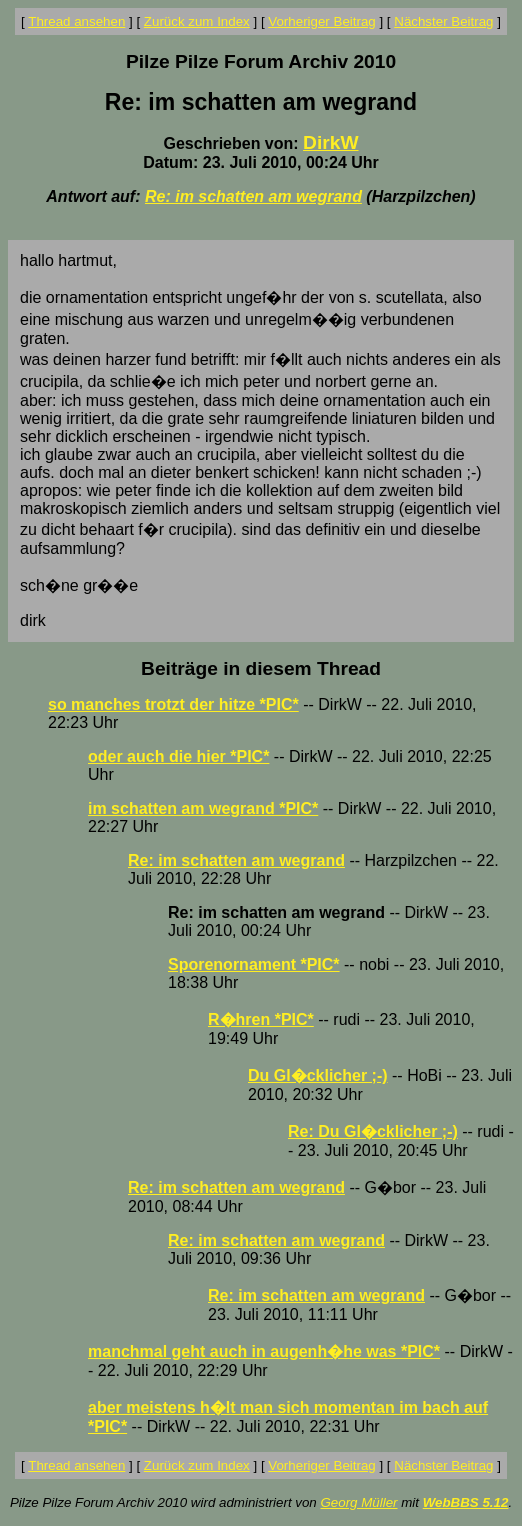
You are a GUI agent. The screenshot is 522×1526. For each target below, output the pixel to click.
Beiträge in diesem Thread (261, 668)
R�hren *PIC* (261, 1019)
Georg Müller (358, 1502)
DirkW (330, 142)
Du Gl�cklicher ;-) (318, 1075)
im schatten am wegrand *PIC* (203, 808)
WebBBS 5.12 (466, 1502)
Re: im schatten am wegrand (253, 196)
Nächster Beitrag (443, 21)
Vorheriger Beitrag (321, 21)
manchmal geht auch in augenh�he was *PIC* (264, 1351)
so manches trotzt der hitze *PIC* (173, 704)
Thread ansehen (76, 21)
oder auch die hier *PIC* (178, 756)
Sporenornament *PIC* (254, 964)
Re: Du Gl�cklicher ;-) (373, 1131)
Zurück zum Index (197, 21)
